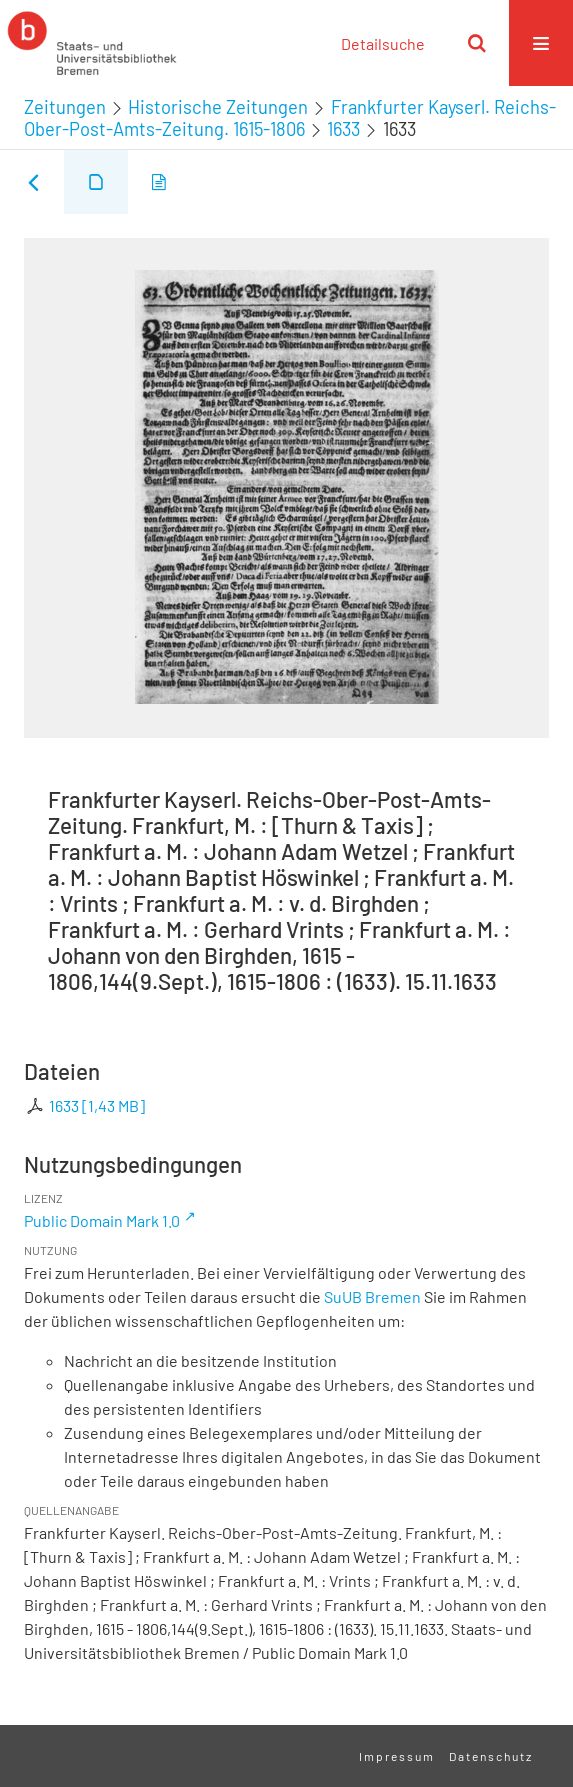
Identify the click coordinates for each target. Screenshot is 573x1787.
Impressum (397, 1756)
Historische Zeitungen (218, 107)
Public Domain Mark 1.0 (102, 1220)
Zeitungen (65, 107)
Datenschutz (491, 1756)
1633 (343, 129)
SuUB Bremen (372, 1296)
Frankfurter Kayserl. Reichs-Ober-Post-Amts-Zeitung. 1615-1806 (290, 118)
